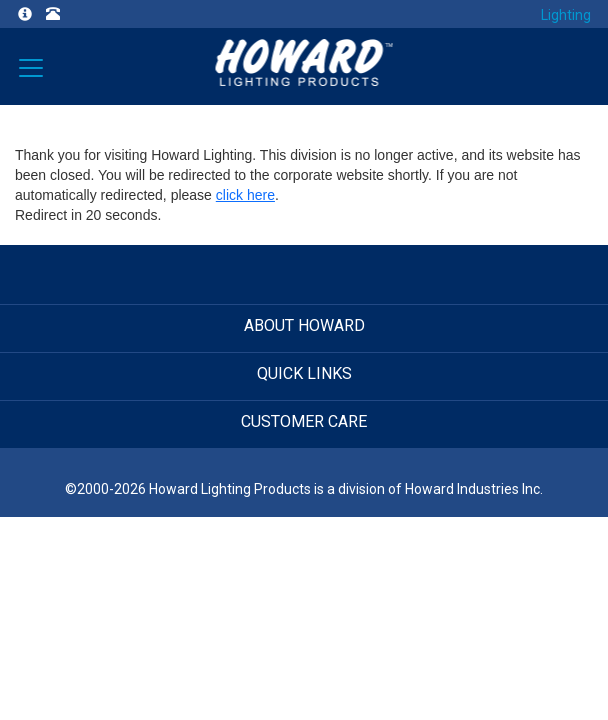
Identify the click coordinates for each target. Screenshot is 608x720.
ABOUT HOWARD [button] (304, 325)
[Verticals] (31, 66)
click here (245, 195)
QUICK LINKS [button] (304, 373)
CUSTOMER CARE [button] (304, 421)
